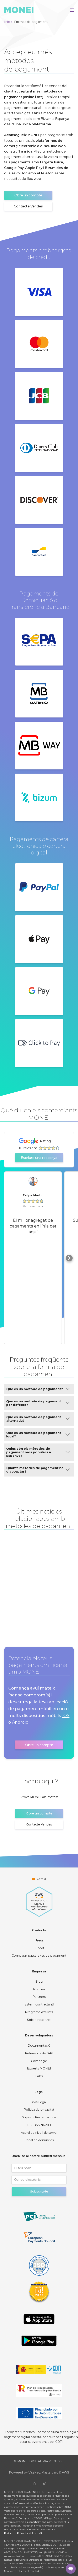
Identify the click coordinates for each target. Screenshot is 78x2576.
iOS (65, 1715)
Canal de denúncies (39, 2140)
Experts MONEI (39, 2068)
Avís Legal (39, 2102)
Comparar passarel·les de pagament (39, 1955)
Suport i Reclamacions (39, 2117)
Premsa (39, 1989)
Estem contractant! (39, 2004)
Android (20, 1722)
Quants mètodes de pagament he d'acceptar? (38, 1469)
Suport (39, 1948)
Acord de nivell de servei (39, 2133)
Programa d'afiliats (39, 2012)
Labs (39, 2076)
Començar (39, 2061)
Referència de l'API (39, 2053)
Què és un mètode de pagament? (38, 1389)
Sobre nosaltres (39, 2020)
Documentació (39, 2045)
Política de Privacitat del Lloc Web (24, 2533)
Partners (39, 1997)
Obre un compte (28, 195)
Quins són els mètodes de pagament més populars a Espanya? (38, 1452)
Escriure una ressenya (39, 1158)
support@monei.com (40, 2521)
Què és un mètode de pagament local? (38, 1434)
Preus (39, 1940)
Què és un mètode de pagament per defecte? (38, 1403)
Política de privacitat (39, 2109)
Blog (39, 1981)
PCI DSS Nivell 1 (39, 2125)
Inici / (8, 22)
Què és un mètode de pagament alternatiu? (38, 1418)
